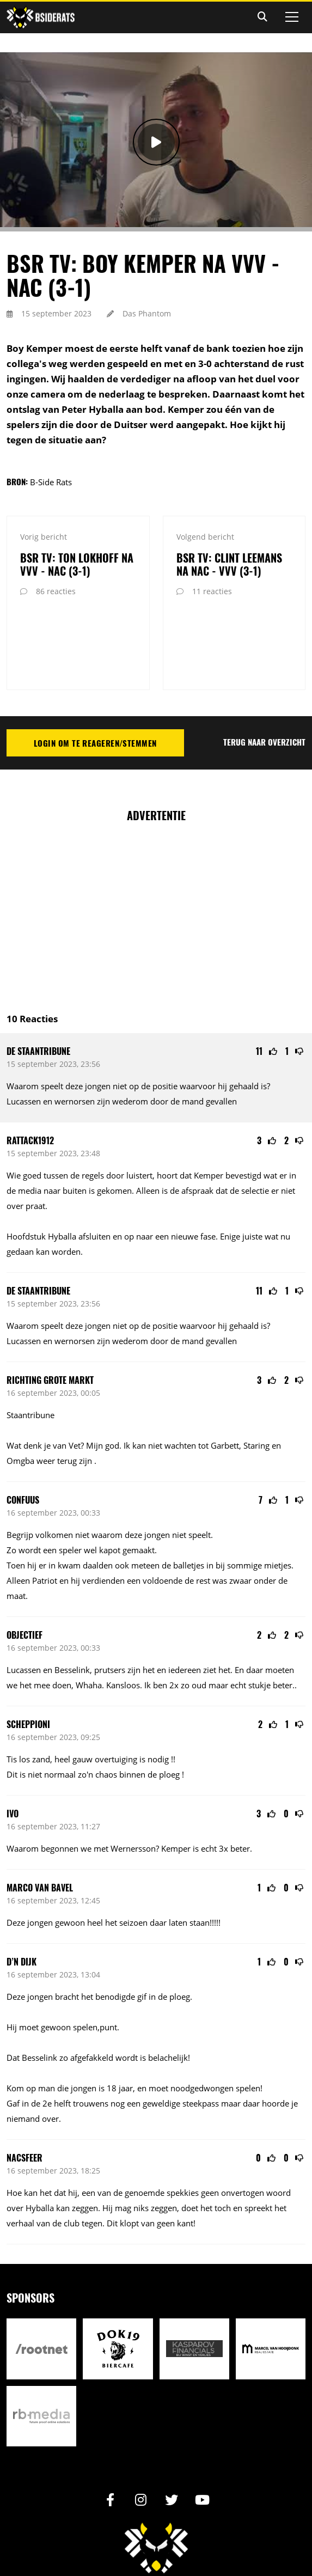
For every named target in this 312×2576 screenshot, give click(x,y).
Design (138, 2548)
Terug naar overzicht (264, 664)
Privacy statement (134, 2533)
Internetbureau (175, 2548)
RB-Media (214, 2548)
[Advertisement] (159, 834)
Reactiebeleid (191, 2533)
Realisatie (104, 2548)
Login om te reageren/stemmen (95, 666)
